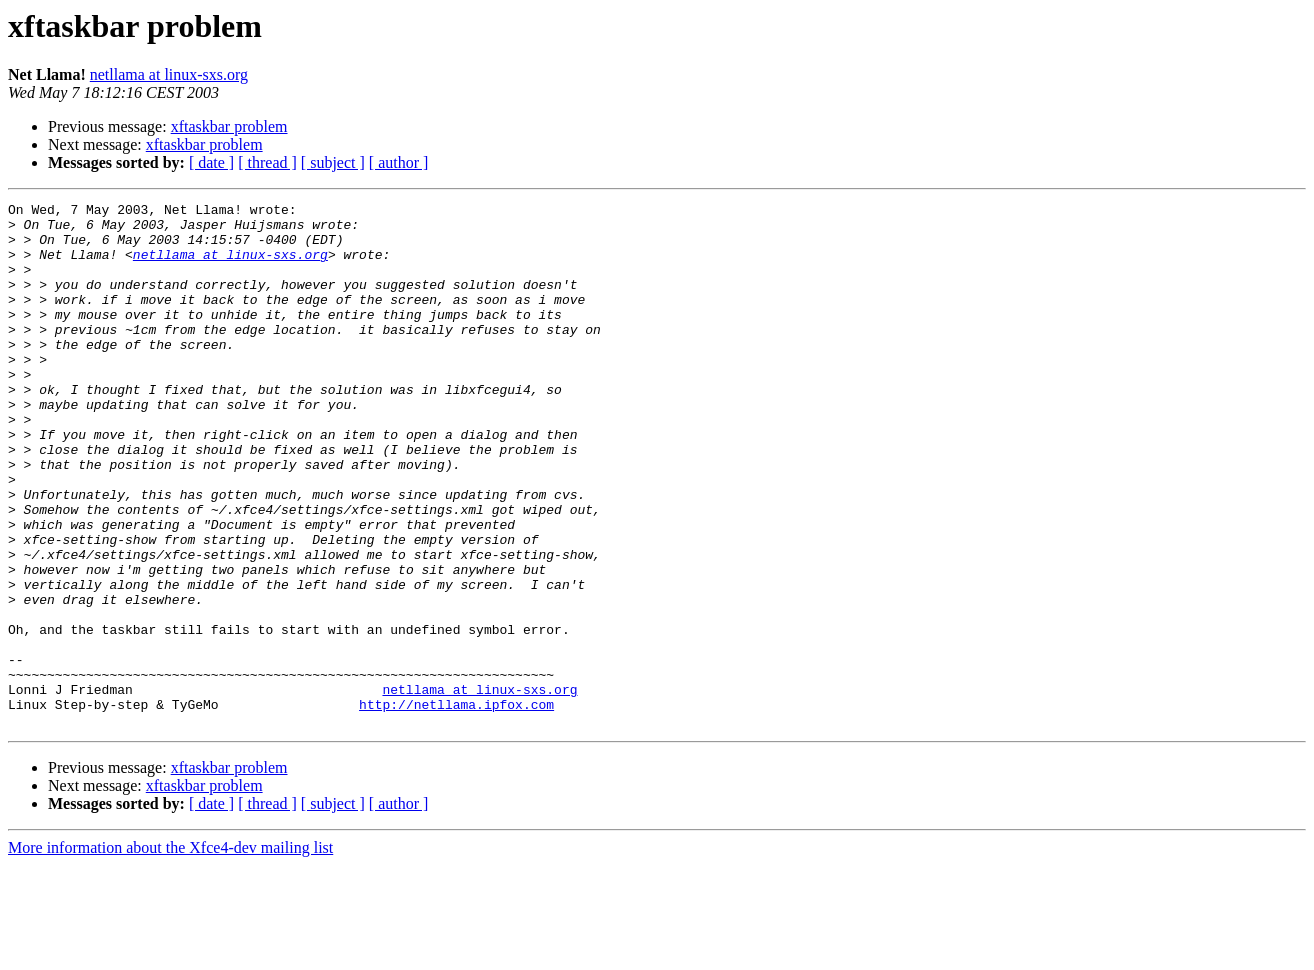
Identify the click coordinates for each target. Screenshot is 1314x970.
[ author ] (399, 162)
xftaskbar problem (229, 126)
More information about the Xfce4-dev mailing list (170, 952)
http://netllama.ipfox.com (456, 806)
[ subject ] (333, 162)
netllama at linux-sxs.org (169, 74)
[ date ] (211, 162)
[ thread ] (267, 162)
